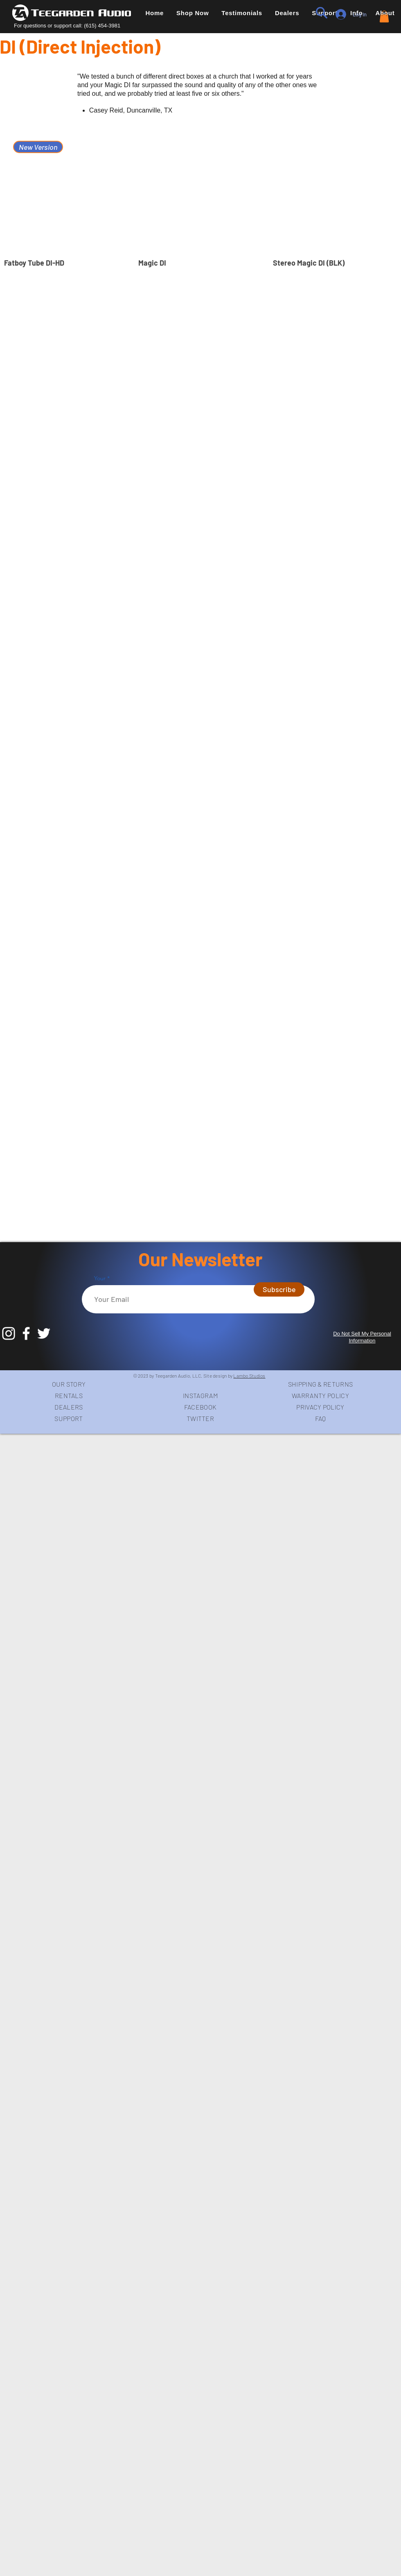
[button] (192, 12)
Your (100, 1278)
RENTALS (69, 1395)
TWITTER (200, 1418)
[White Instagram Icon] (8, 1333)
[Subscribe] (279, 1289)
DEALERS (68, 1407)
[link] (384, 17)
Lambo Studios (249, 1375)
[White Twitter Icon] (43, 1333)
